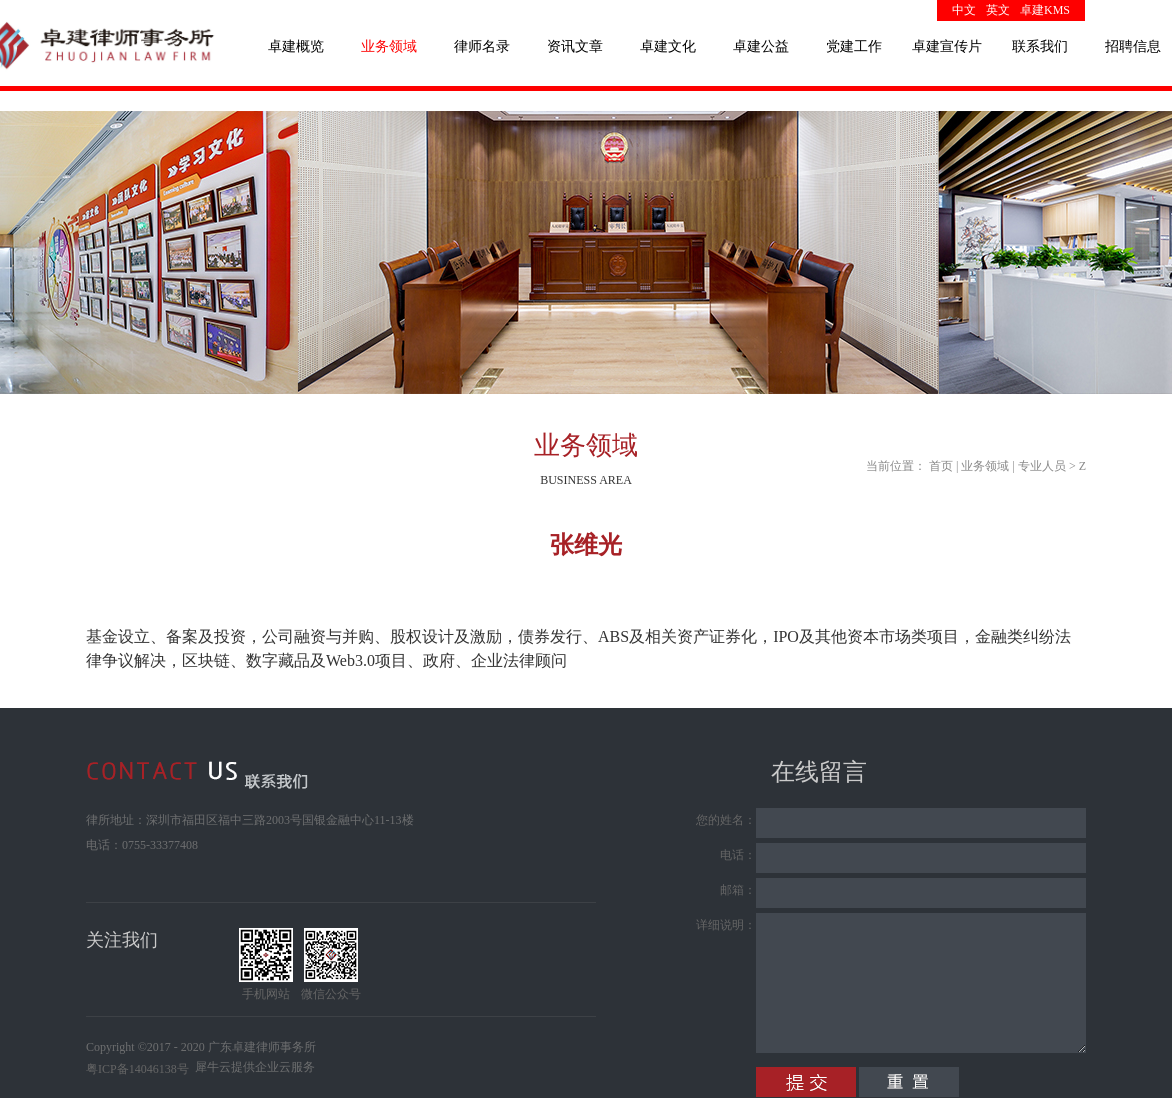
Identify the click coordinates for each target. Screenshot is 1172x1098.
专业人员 (1042, 466)
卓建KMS (1045, 10)
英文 (998, 10)
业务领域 (985, 466)
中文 (964, 10)
